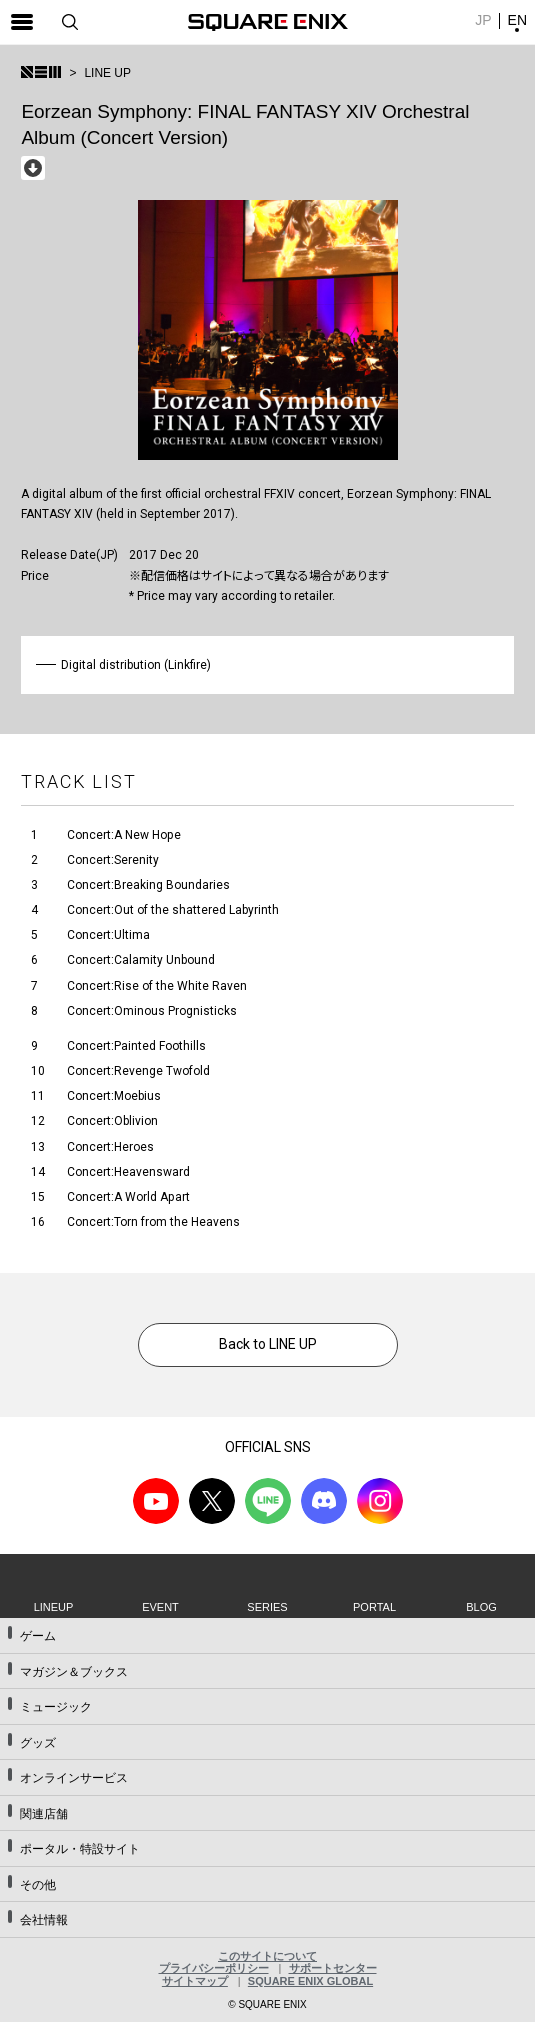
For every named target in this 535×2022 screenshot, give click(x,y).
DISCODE (324, 1501)
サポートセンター (333, 1968)
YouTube (156, 1501)
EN (517, 20)
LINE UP (107, 73)
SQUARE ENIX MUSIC (41, 72)
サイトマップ (195, 1981)
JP (483, 20)
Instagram (380, 1501)
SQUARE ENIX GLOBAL (310, 1981)
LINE (268, 1501)
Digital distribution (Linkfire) (136, 665)
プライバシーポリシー (214, 1968)
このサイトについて (267, 1956)
